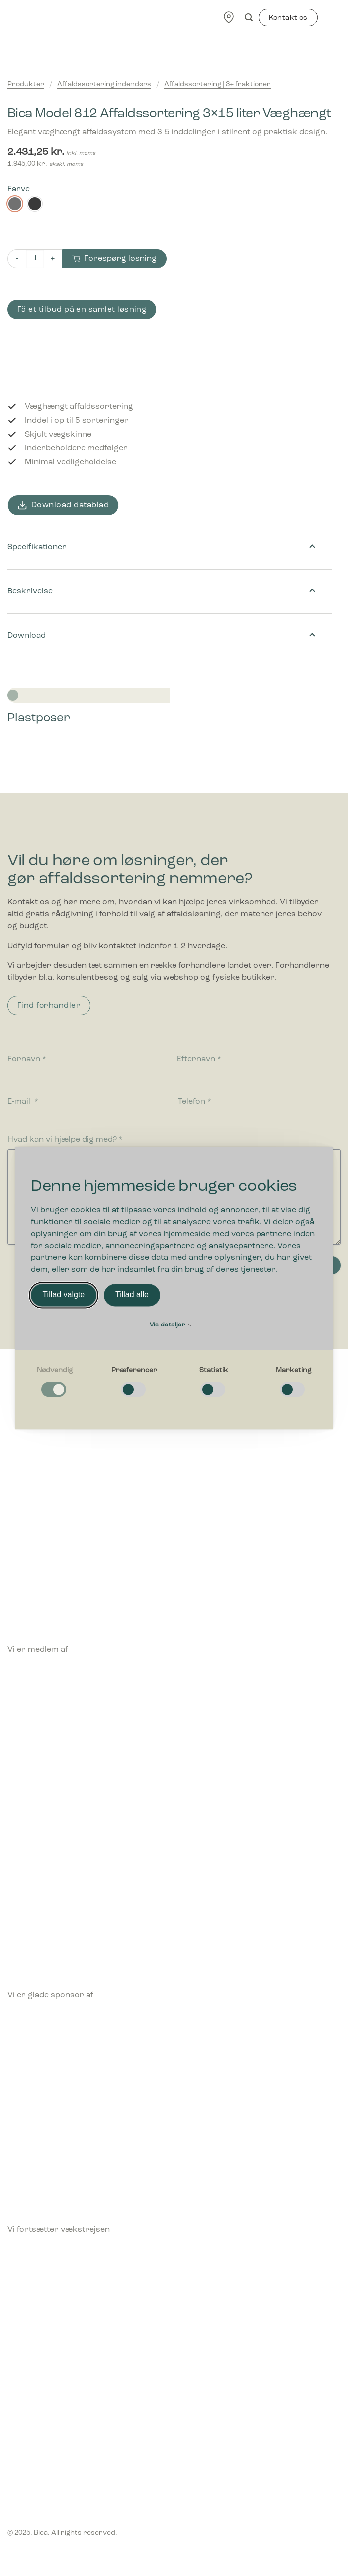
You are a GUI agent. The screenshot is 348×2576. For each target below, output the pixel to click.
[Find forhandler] (229, 17)
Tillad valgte (63, 1295)
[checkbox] (54, 1382)
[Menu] (332, 17)
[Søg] (249, 17)
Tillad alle (132, 1295)
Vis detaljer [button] (171, 1325)
